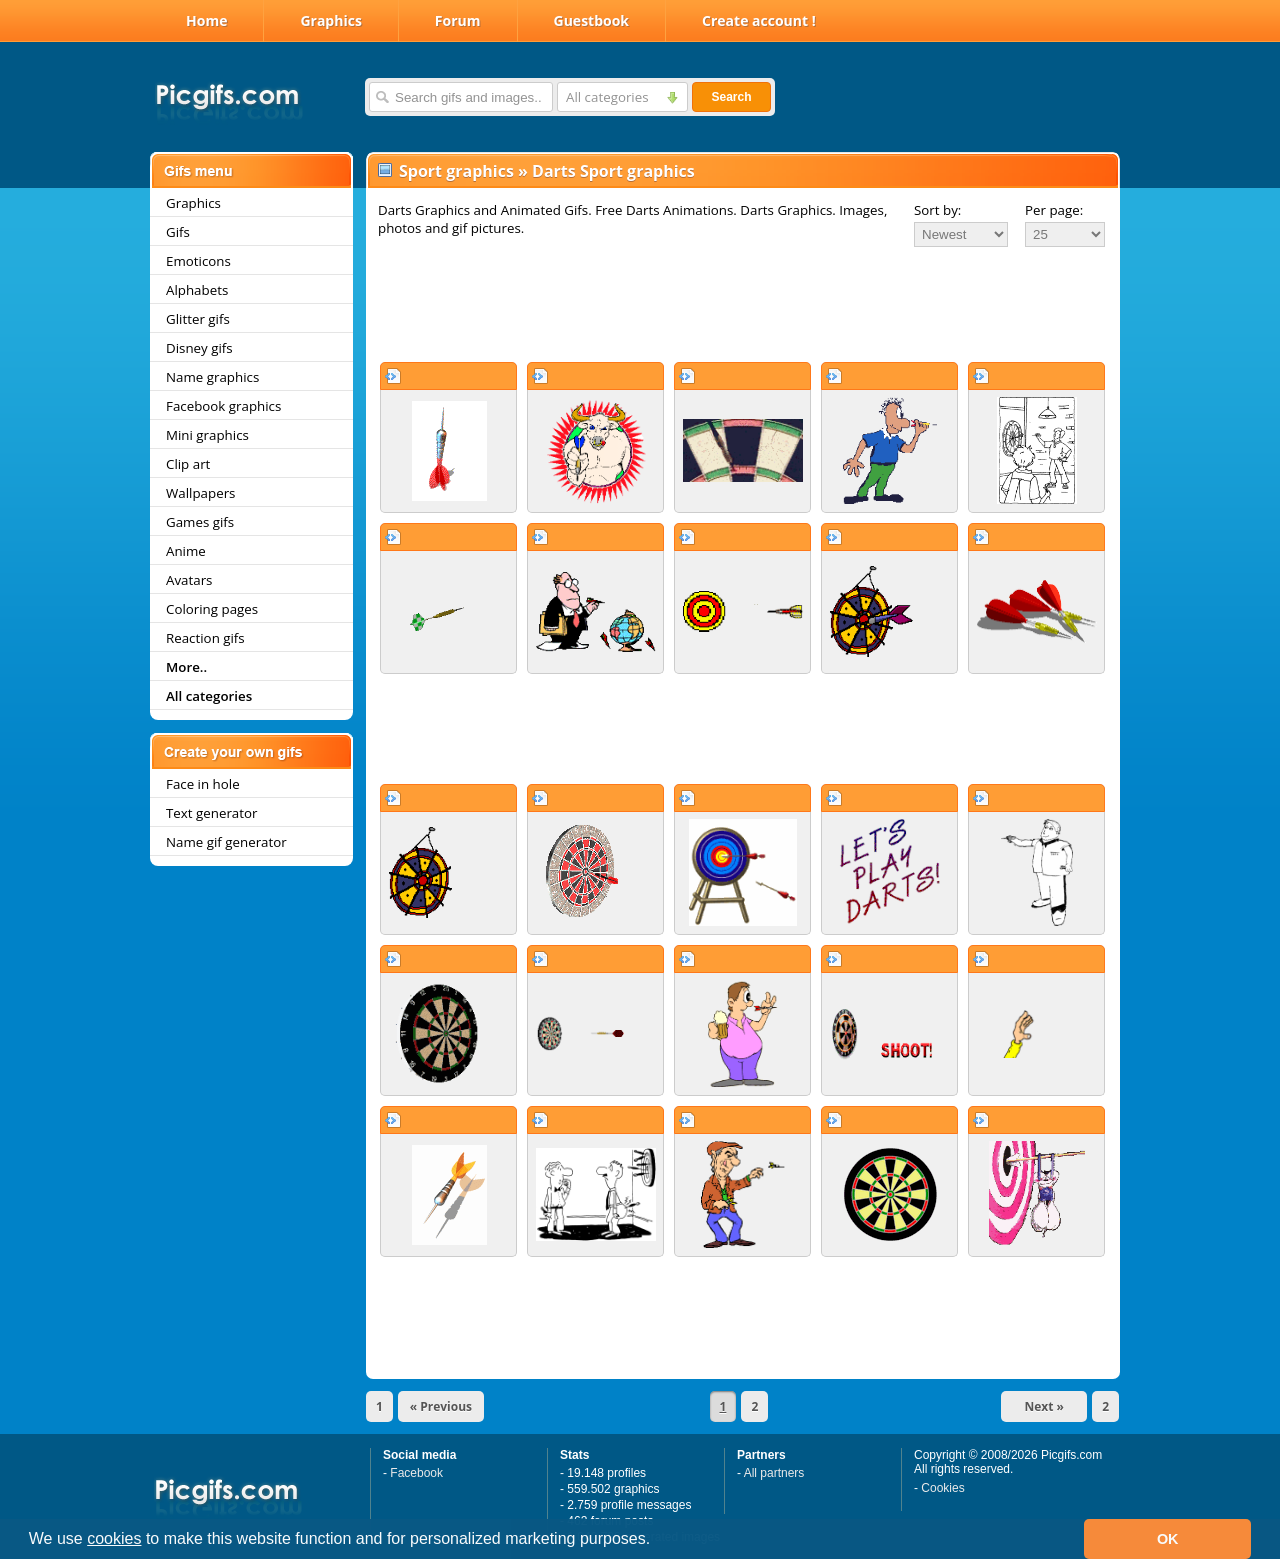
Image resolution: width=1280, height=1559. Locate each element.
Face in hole (203, 784)
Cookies (942, 1488)
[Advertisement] (743, 304)
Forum (458, 20)
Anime (186, 551)
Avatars (189, 580)
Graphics (330, 20)
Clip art (188, 464)
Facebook (416, 1473)
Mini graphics (207, 435)
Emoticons (198, 261)
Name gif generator (226, 842)
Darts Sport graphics (613, 171)
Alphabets (197, 290)
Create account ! (759, 20)
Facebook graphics (223, 406)
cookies (114, 1538)
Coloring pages (212, 609)
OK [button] (1168, 1539)
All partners (774, 1473)
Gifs (178, 232)
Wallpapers (200, 493)
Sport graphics (456, 171)
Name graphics (212, 377)
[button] (658, 1541)
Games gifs (200, 522)
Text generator (211, 813)
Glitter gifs (198, 319)
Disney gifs (199, 348)
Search (731, 97)
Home (206, 20)
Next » (1044, 1406)
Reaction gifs (205, 638)
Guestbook (592, 20)
